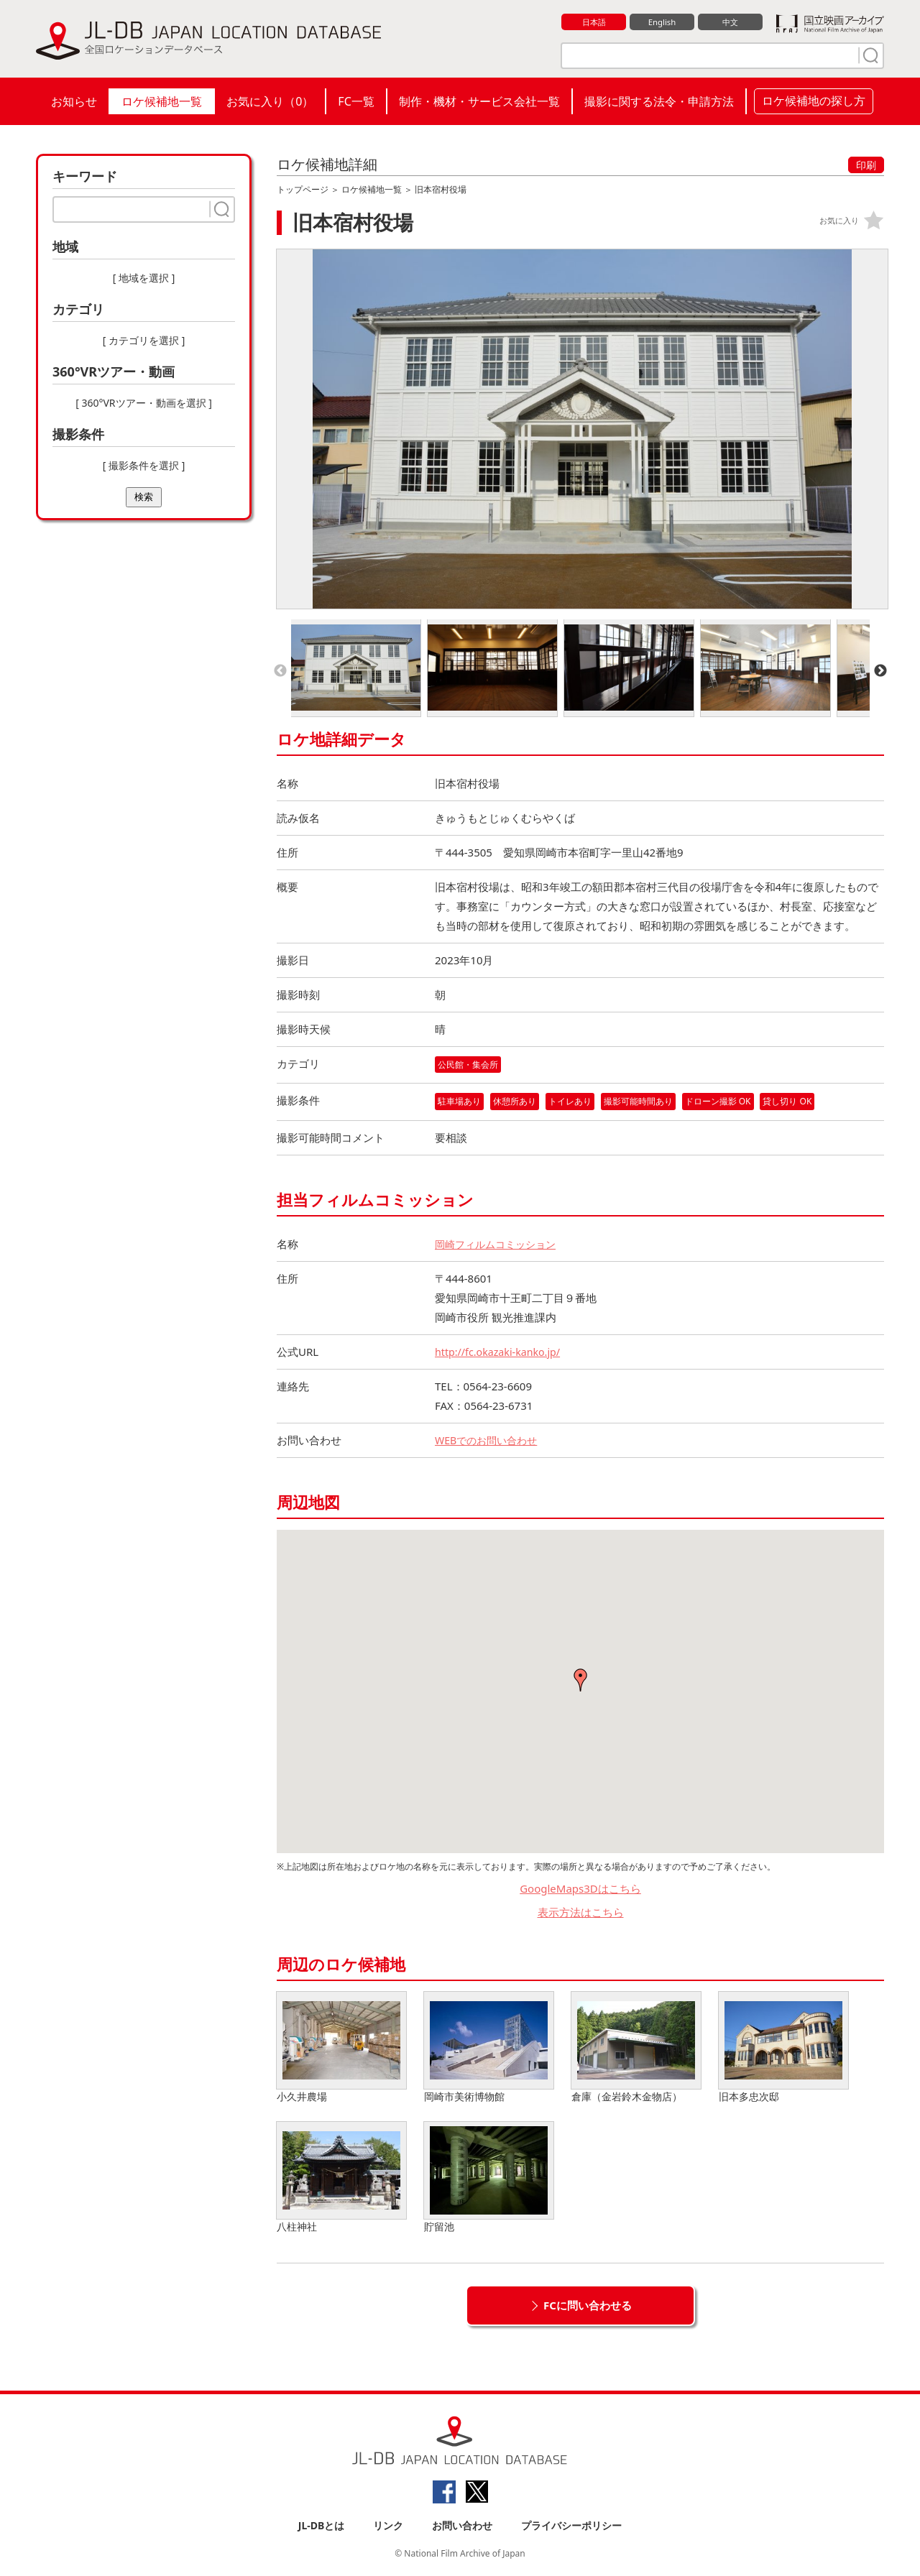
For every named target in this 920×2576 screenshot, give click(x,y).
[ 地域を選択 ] (144, 278)
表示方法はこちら (581, 1913)
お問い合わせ (462, 2527)
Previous (280, 671)
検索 (143, 496)
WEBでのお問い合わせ (489, 1441)
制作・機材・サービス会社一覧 (479, 101)
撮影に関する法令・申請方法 (659, 101)
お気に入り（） (269, 101)
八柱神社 (341, 2179)
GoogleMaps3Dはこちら (580, 1890)
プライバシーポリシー (571, 2527)
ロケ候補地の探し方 (813, 101)
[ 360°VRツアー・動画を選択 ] (143, 403)
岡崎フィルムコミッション (499, 1245)
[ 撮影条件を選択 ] (144, 465)
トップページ (302, 189)
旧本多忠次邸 (783, 2049)
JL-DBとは (321, 2527)
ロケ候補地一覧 (161, 101)
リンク (388, 2527)
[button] (580, 1681)
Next (880, 671)
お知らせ (74, 101)
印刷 (866, 165)
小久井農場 (341, 2049)
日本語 (594, 22)
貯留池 (488, 2179)
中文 (730, 22)
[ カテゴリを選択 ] (144, 340)
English (662, 22)
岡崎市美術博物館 (488, 2049)
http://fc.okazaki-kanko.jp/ (501, 1353)
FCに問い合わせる (587, 2306)
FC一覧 (356, 101)
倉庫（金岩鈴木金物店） (636, 2049)
